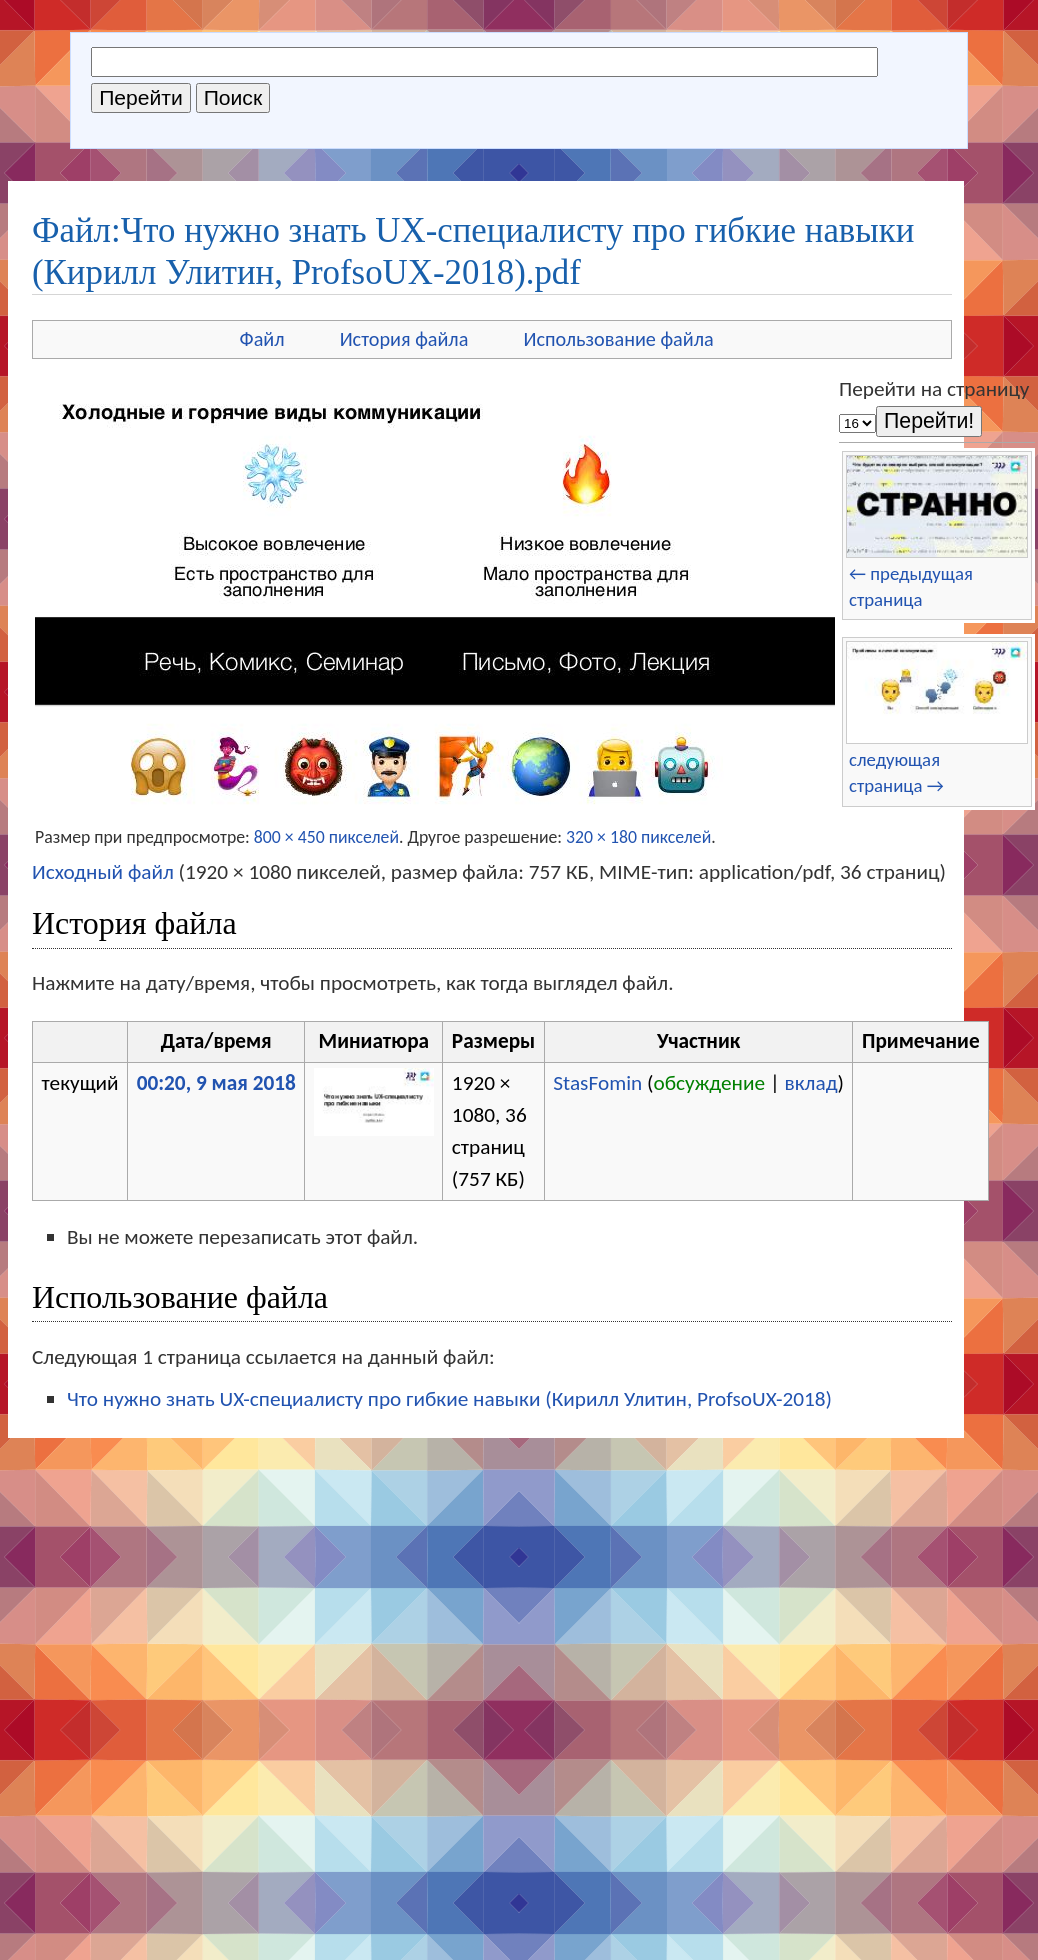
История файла (404, 339)
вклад (811, 1083)
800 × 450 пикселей (326, 837)
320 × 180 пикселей (638, 837)
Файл (262, 339)
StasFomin (597, 1083)
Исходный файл (103, 872)
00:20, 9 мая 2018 (216, 1083)
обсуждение (710, 1083)
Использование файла (618, 339)
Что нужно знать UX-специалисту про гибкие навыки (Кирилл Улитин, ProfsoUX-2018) (449, 1399)
